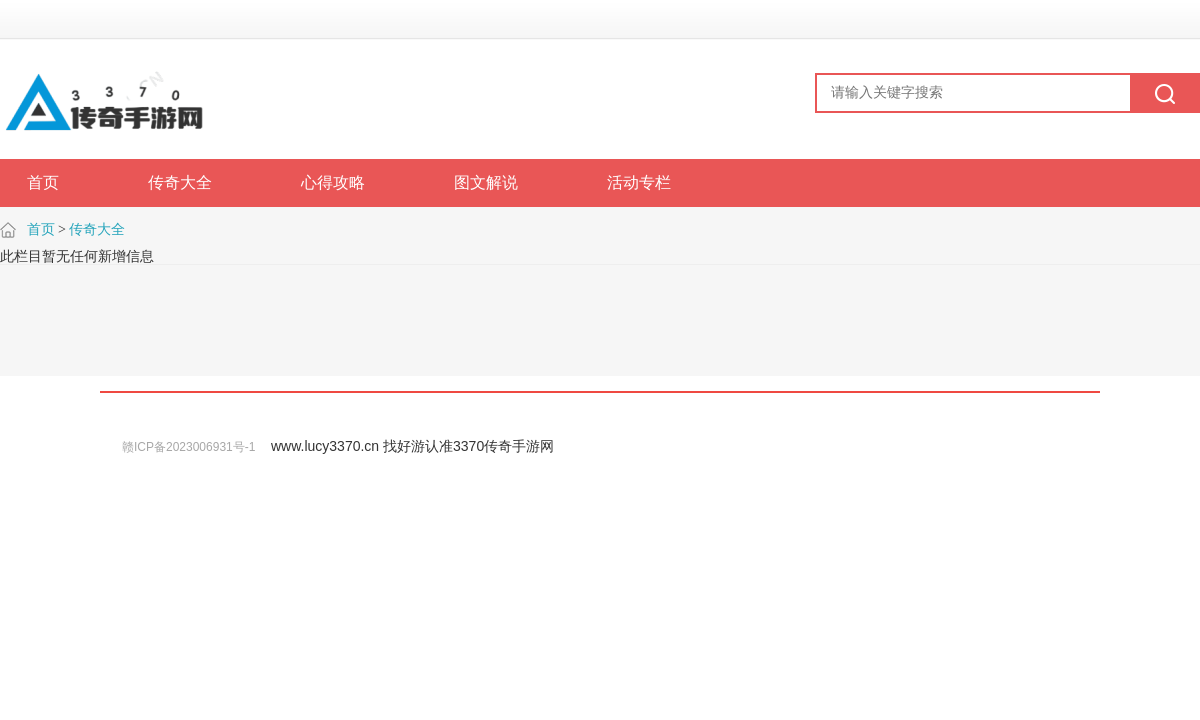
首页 (41, 229)
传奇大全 (97, 229)
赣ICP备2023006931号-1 (188, 447)
